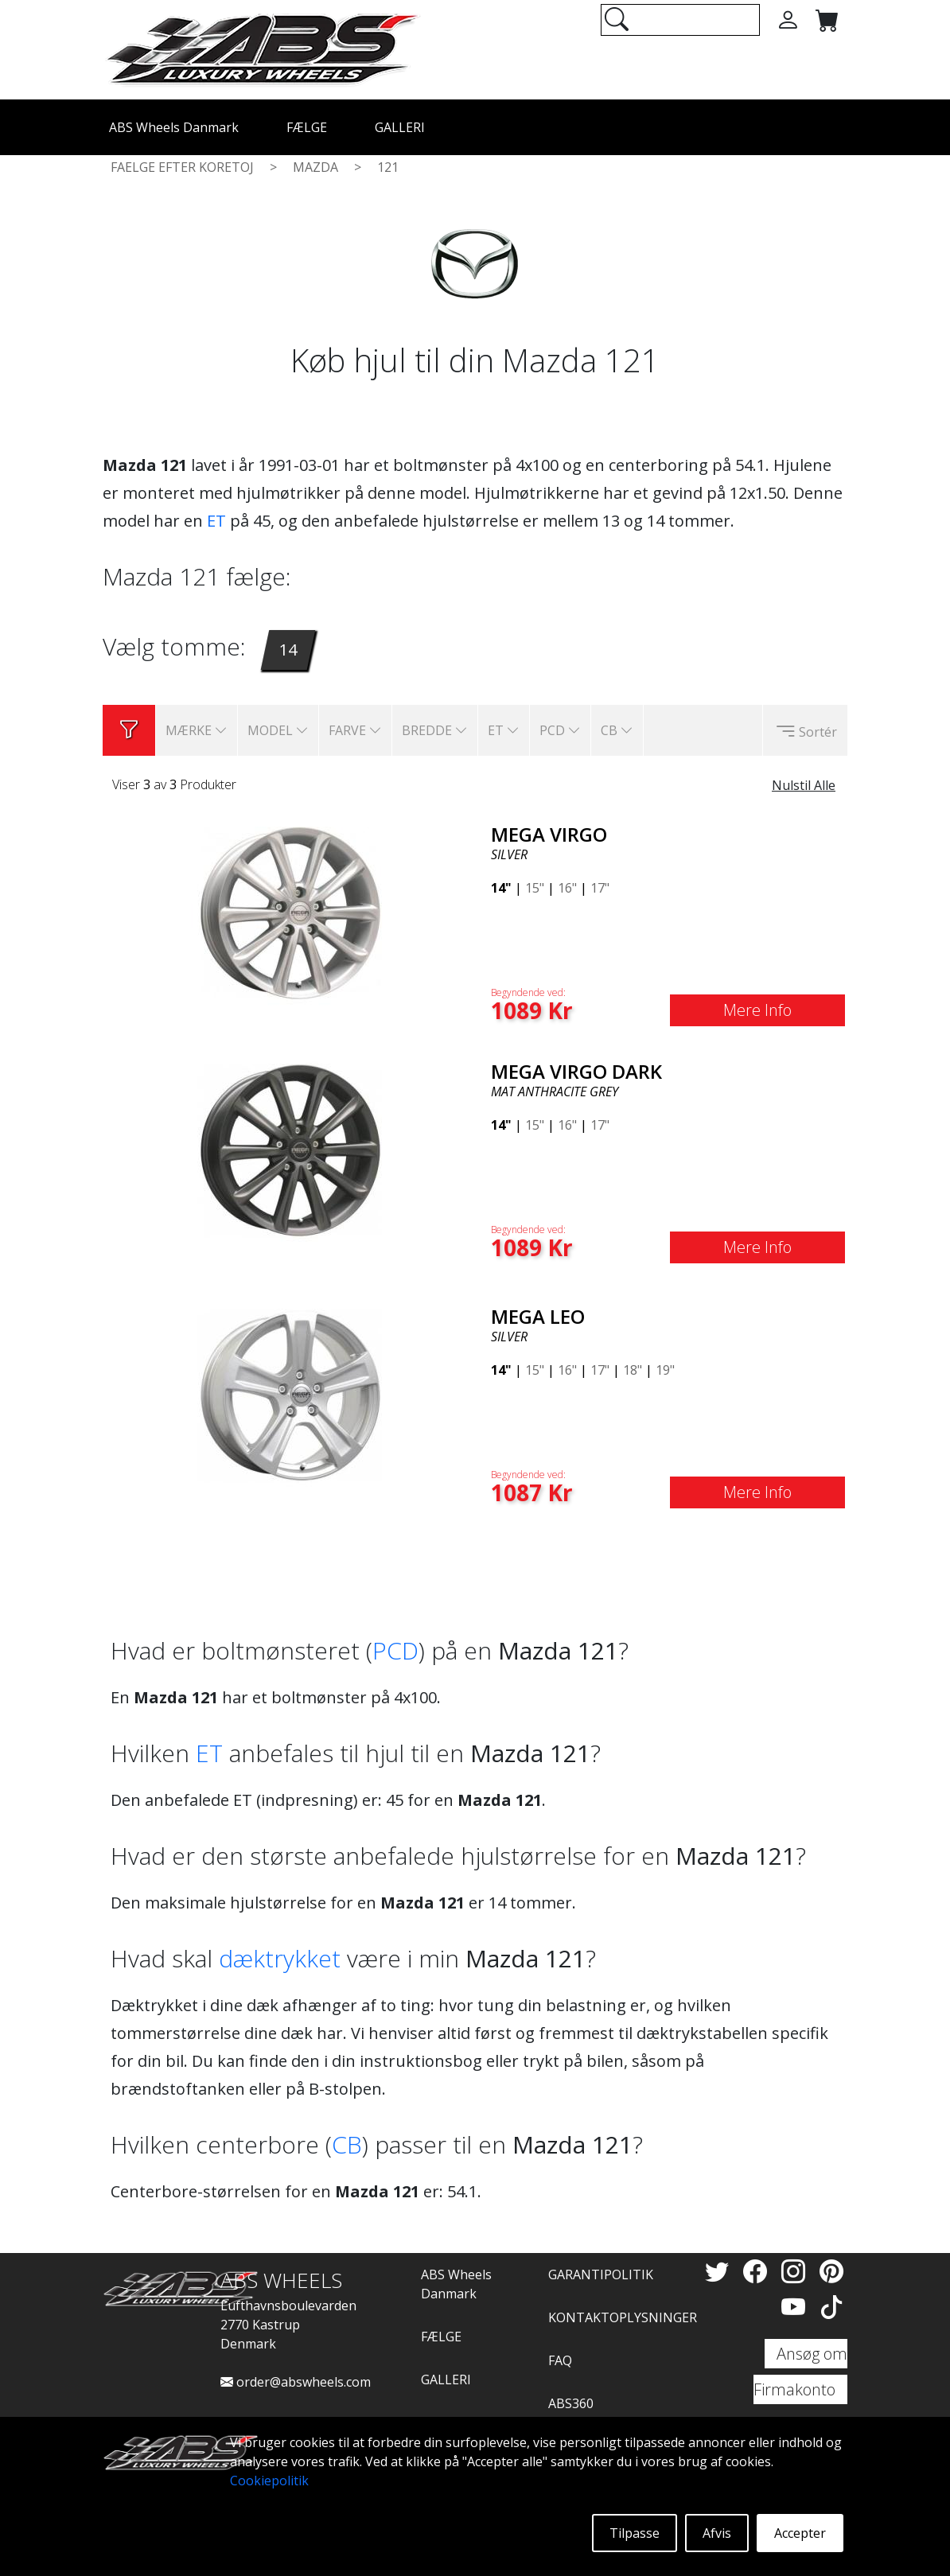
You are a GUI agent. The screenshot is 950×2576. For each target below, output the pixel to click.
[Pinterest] (831, 2271)
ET (216, 520)
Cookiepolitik (269, 2480)
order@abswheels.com (295, 2382)
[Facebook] (758, 2271)
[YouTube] (796, 2306)
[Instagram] (796, 2271)
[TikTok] (831, 2306)
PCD (395, 1650)
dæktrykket (280, 1958)
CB (347, 2144)
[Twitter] (720, 2271)
